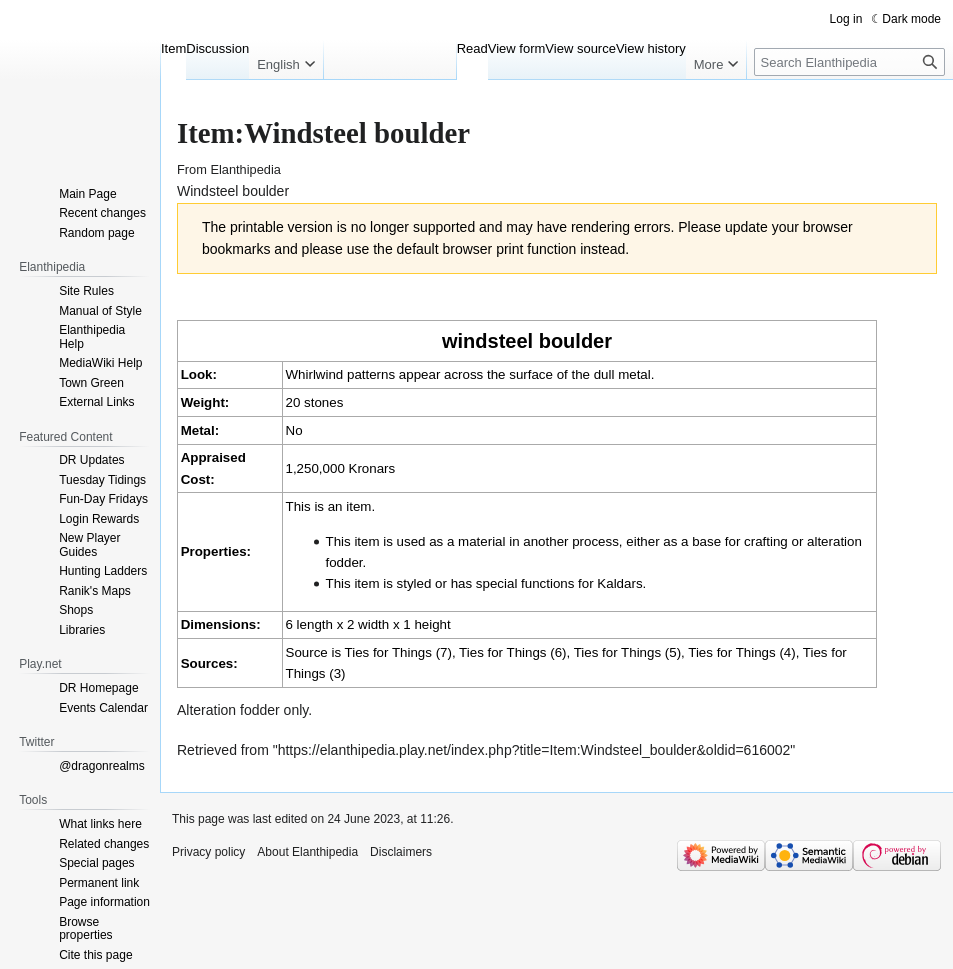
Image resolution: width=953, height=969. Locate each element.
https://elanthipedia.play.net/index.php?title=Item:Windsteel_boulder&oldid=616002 (534, 750)
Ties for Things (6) (512, 652)
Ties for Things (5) (627, 652)
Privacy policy (208, 852)
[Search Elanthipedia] (849, 62)
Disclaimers (401, 852)
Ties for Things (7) (398, 652)
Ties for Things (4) (741, 652)
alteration (834, 541)
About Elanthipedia (307, 852)
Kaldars (619, 583)
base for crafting (740, 541)
